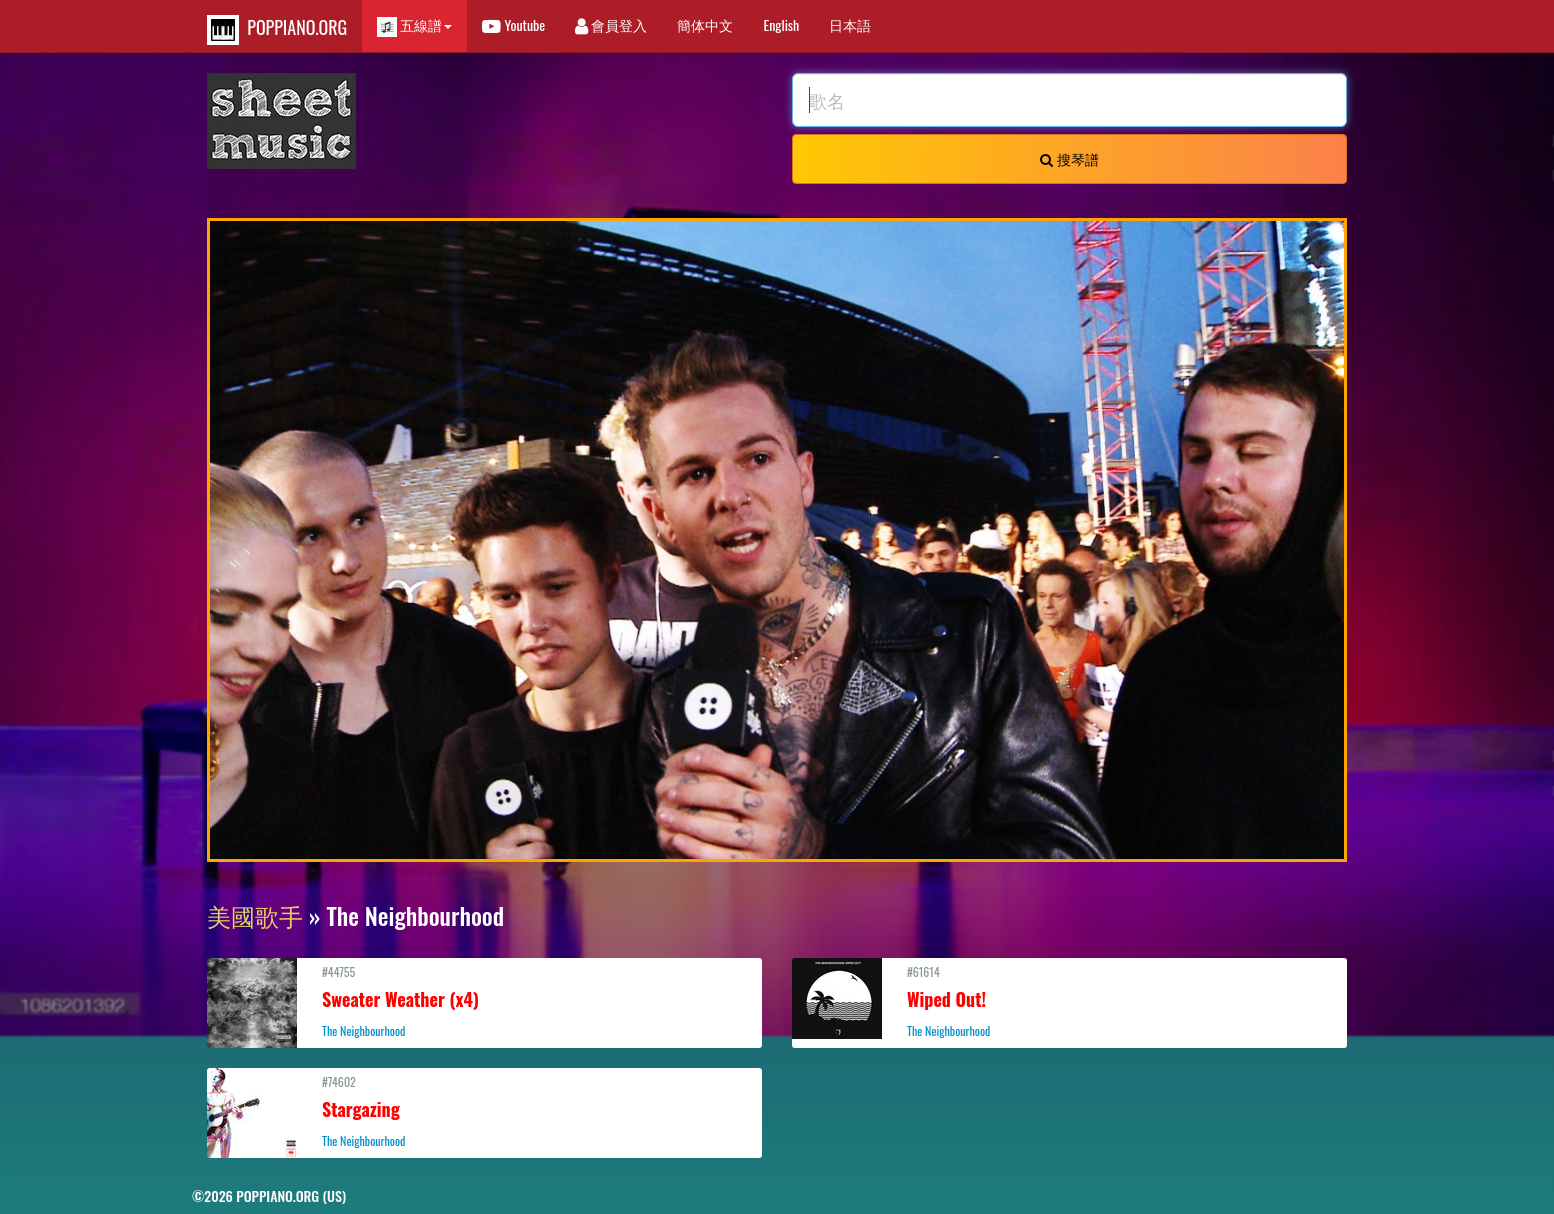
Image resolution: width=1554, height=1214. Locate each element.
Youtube (513, 24)
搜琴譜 (1069, 158)
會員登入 (611, 24)
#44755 (484, 1001)
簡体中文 (705, 24)
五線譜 (414, 25)
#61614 (1069, 1001)
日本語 (850, 24)
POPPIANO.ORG (277, 29)
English (781, 24)
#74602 (484, 1111)
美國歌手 (255, 915)
